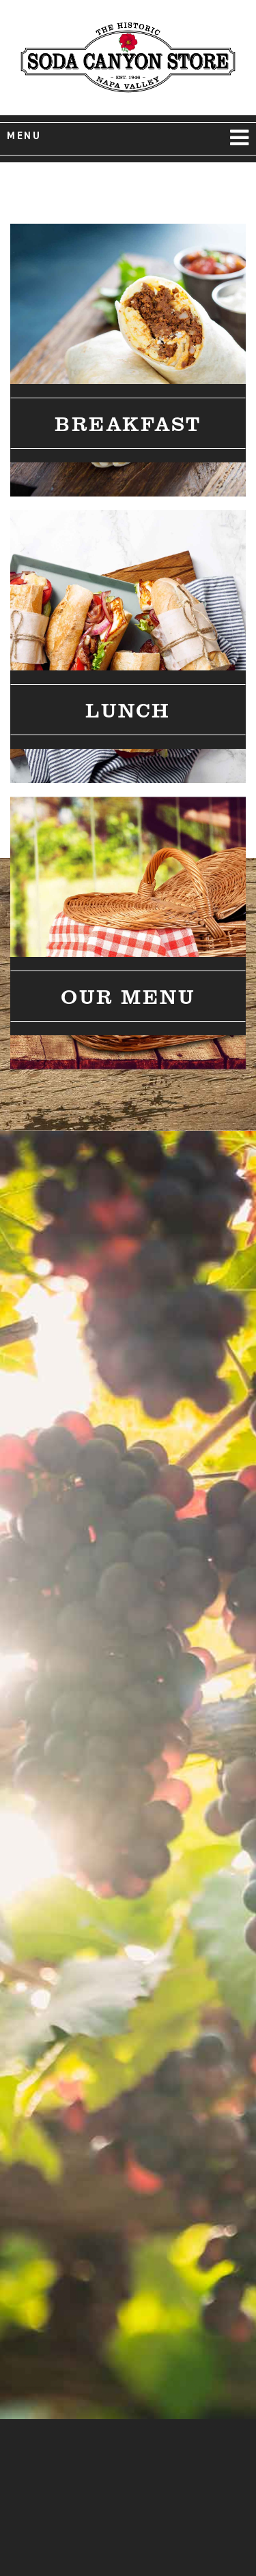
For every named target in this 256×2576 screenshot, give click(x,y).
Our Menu (128, 995)
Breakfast (128, 422)
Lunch (128, 709)
